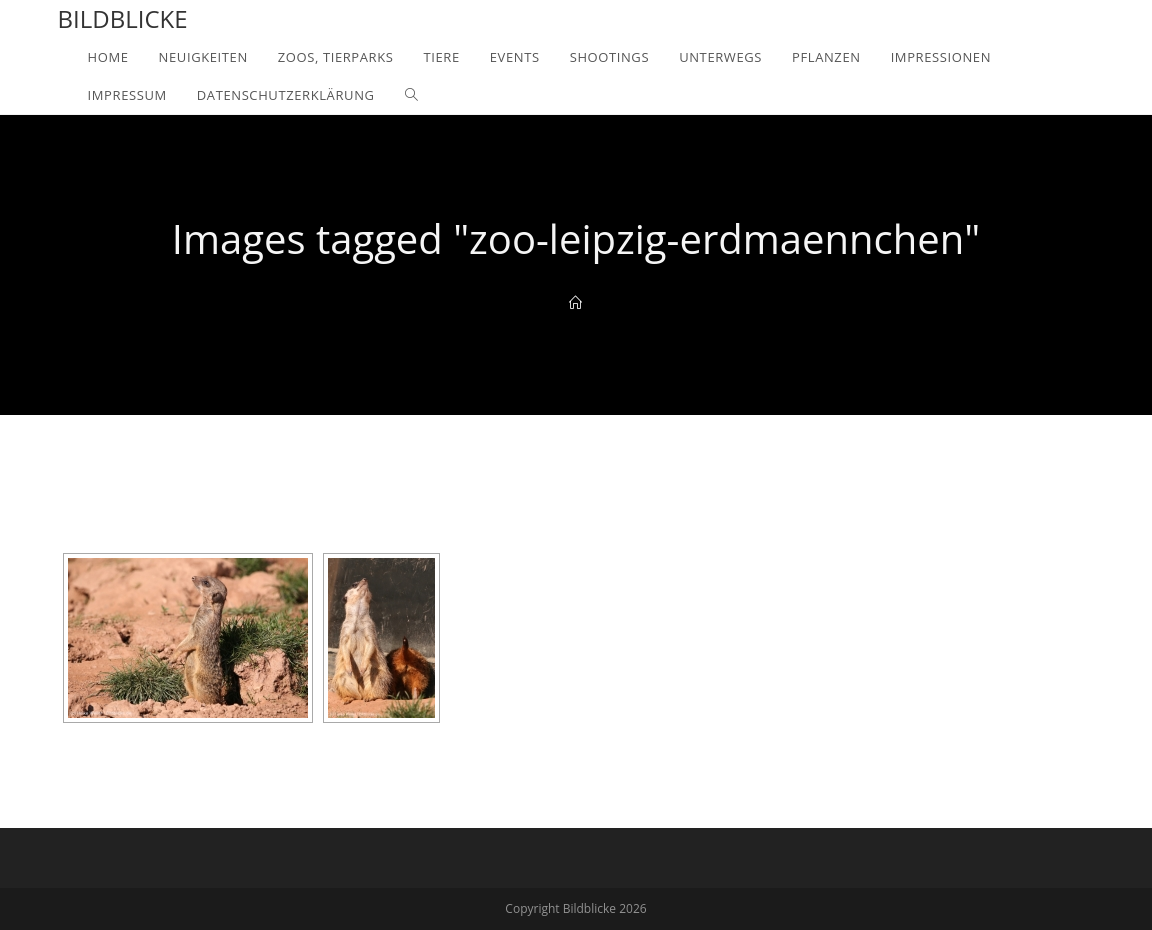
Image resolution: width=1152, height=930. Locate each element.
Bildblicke (123, 18)
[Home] (575, 303)
